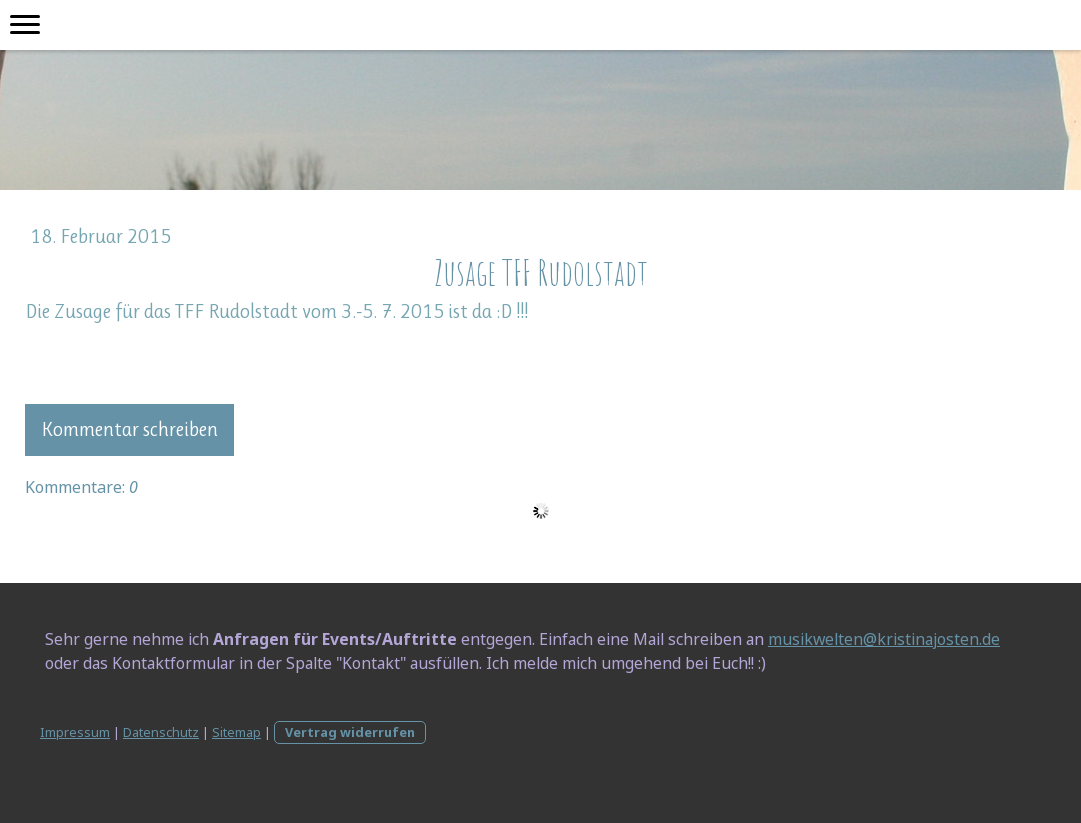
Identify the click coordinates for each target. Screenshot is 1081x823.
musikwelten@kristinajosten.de (884, 639)
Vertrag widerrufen (350, 732)
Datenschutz (161, 732)
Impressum (75, 732)
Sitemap (236, 732)
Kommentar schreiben (129, 429)
